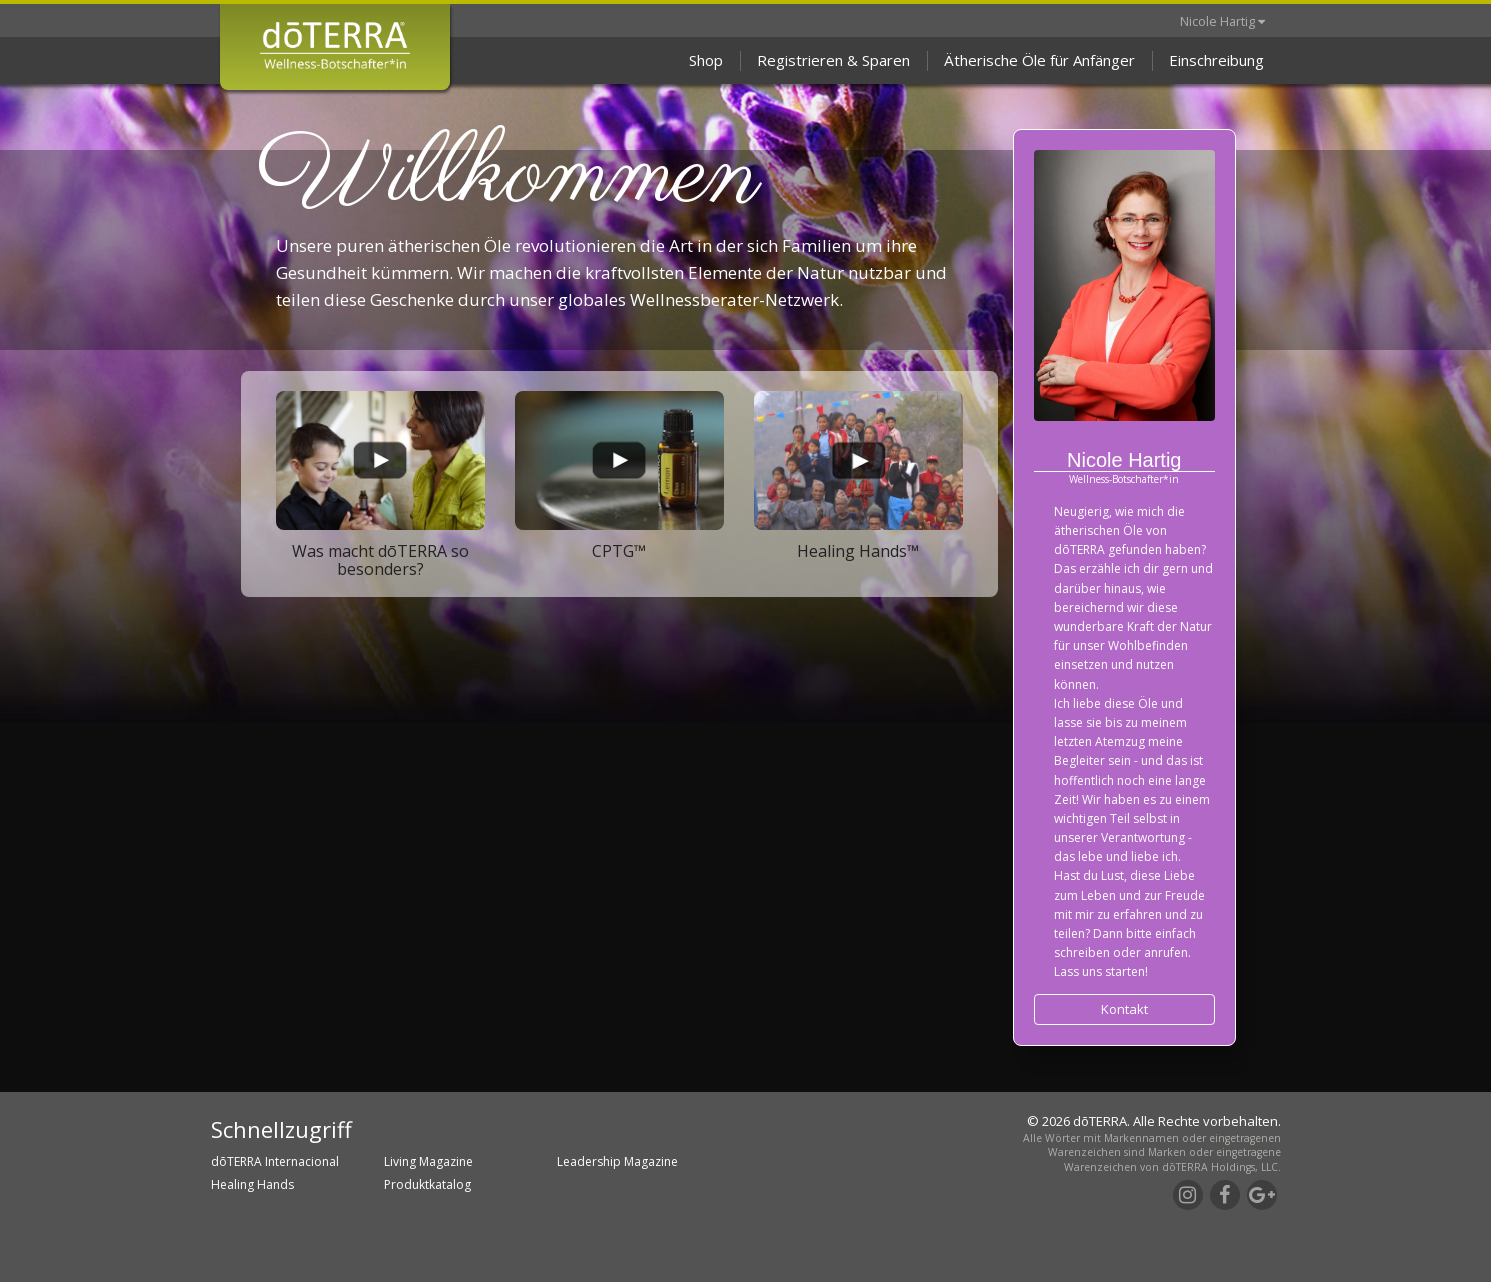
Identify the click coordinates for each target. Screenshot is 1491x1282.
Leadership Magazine (617, 1161)
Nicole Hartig (1222, 21)
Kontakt (1124, 1009)
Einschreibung (1216, 60)
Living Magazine (428, 1161)
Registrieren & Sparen (833, 60)
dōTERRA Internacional (275, 1161)
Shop (706, 60)
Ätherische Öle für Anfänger (1039, 60)
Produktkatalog (427, 1184)
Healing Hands (252, 1184)
